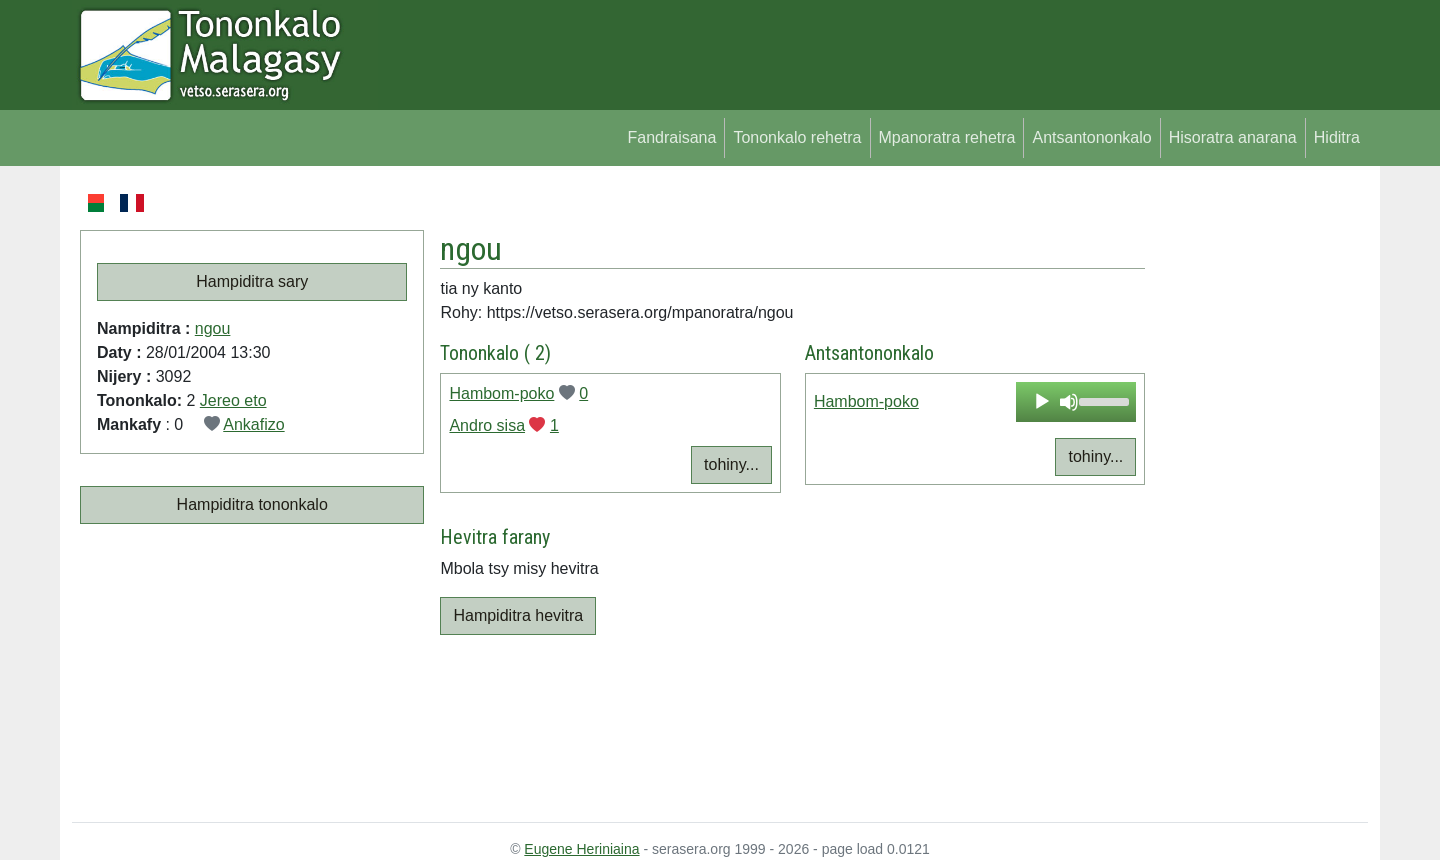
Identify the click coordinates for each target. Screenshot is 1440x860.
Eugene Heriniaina (581, 849)
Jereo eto (233, 400)
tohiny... (731, 464)
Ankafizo (253, 424)
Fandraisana (671, 137)
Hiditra (1337, 137)
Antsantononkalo (1091, 137)
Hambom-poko (501, 393)
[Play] (1042, 402)
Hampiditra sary (252, 281)
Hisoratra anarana (1233, 137)
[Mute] (1069, 402)
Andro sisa (487, 425)
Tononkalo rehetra (797, 137)
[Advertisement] (1256, 490)
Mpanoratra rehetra (947, 137)
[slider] (1102, 400)
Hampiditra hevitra (518, 615)
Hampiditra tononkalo (252, 504)
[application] (1076, 402)
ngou (213, 328)
